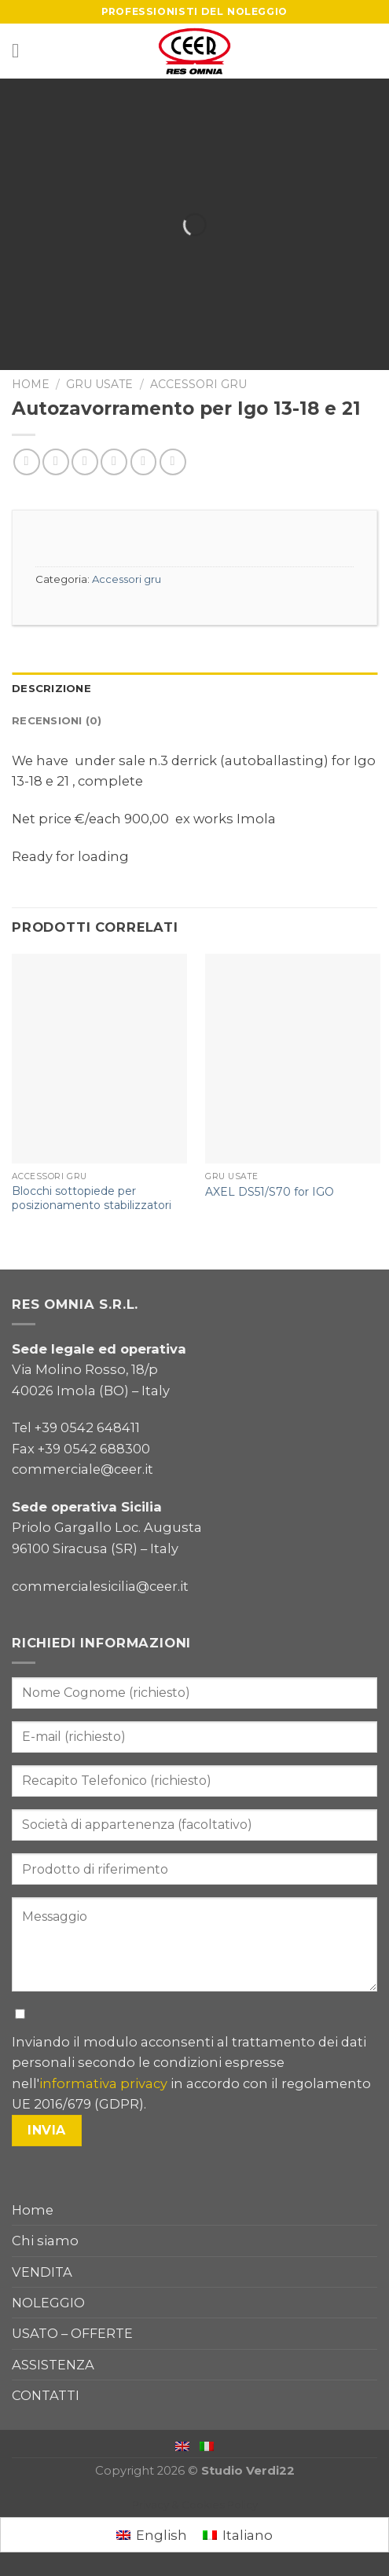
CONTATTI (45, 2395)
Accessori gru (198, 384)
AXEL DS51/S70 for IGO (269, 1192)
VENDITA (42, 2272)
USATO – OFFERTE (72, 2333)
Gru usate (99, 384)
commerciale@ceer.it (82, 1469)
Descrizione (51, 688)
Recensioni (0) (57, 720)
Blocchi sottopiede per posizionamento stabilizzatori (91, 1198)
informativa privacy (103, 2083)
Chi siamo (45, 2240)
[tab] (194, 688)
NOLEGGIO (48, 2302)
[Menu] (21, 51)
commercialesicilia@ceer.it (100, 1586)
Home (31, 384)
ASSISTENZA (53, 2365)
